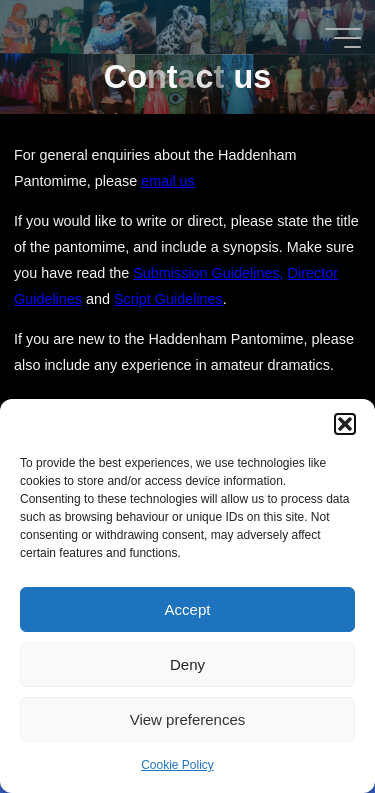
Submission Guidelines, (209, 273)
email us (169, 181)
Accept (188, 609)
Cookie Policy (177, 765)
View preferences (188, 719)
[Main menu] (343, 38)
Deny (187, 664)
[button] (345, 424)
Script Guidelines (168, 299)
